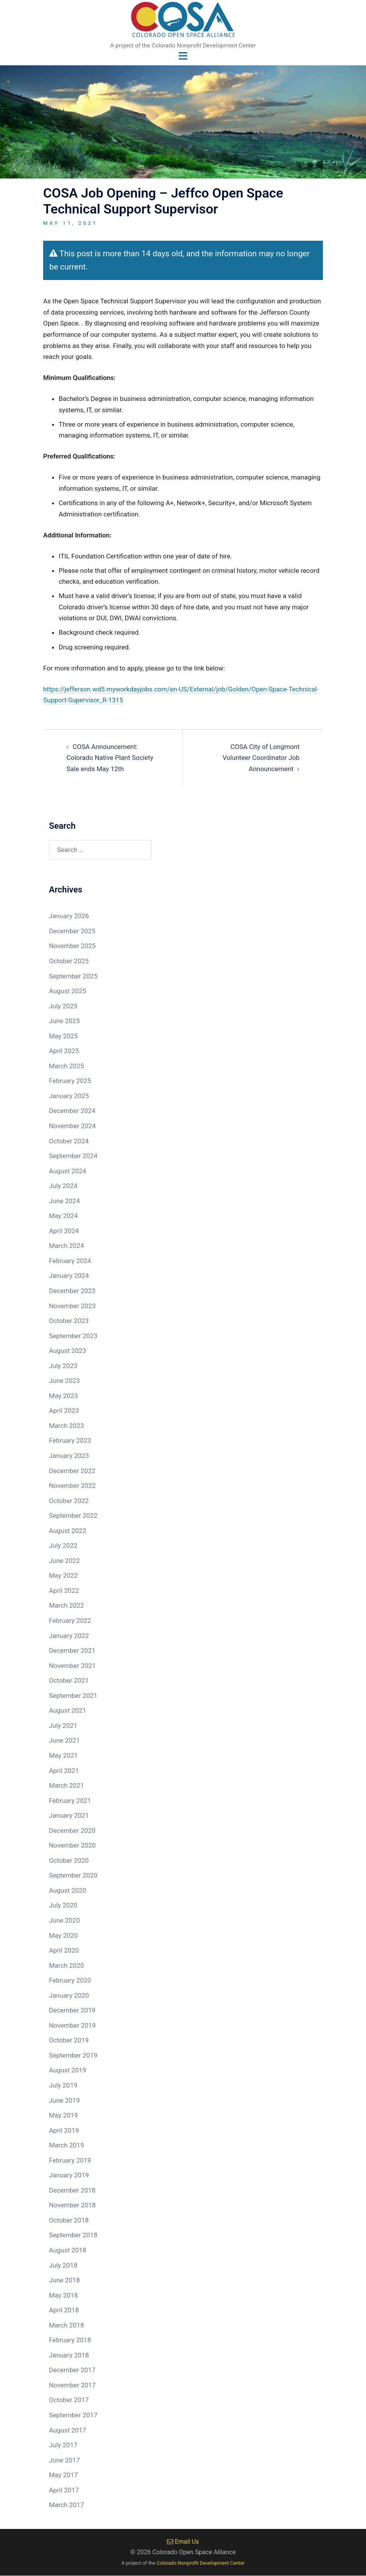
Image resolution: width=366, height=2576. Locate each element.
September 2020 (73, 1876)
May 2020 (63, 1935)
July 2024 (63, 1186)
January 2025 (69, 1096)
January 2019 (69, 2175)
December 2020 (72, 1830)
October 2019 (69, 2040)
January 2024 (69, 1276)
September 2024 (73, 1156)
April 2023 (64, 1411)
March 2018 (66, 2325)
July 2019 (63, 2085)
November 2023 (72, 1306)
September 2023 (73, 1336)
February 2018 (70, 2340)
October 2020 (69, 1860)
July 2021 (63, 1725)
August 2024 (67, 1171)
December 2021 (72, 1650)
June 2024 (64, 1201)
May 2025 (63, 1036)
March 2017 (66, 2505)
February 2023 (70, 1441)
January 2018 (69, 2355)
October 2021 (69, 1680)
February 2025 (70, 1081)
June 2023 (64, 1381)
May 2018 (63, 2295)
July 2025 (63, 1006)
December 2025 (72, 931)
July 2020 (63, 1905)
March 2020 (66, 1965)
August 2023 (67, 1350)
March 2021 (66, 1785)
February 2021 (70, 1800)
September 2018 (73, 2235)
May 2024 (63, 1216)
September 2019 (73, 2055)
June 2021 (64, 1741)
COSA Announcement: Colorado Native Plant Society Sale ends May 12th (109, 758)
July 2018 (63, 2265)
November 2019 (72, 2025)
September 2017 (73, 2415)
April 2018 (64, 2310)
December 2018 (72, 2190)
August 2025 (67, 991)
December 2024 (72, 1111)
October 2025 (69, 961)
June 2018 (64, 2280)
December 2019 (72, 2010)
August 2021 (67, 1711)
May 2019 (63, 2115)
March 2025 (66, 1066)
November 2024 (72, 1126)
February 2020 (70, 1980)
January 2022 (69, 1636)
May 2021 (63, 1755)
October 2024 (69, 1141)
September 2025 (73, 976)
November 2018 (72, 2205)
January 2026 (69, 916)
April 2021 (64, 1770)
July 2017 (63, 2445)
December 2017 (72, 2370)
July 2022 (63, 1546)
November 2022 (72, 1485)
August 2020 (67, 1890)
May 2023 (63, 1396)
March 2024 (66, 1246)
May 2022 (63, 1576)
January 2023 (69, 1456)
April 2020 (64, 1950)
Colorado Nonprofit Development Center (201, 2563)
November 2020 (72, 1846)
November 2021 (72, 1666)
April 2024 (64, 1231)
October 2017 (69, 2400)
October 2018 (69, 2220)
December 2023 (72, 1291)
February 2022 (70, 1620)
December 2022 (72, 1471)
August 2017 (67, 2430)
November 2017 (72, 2385)
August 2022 (67, 1531)
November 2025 (72, 946)
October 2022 (69, 1501)
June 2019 (64, 2100)
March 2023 (66, 1426)
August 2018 (67, 2250)
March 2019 (66, 2145)
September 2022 (73, 1515)
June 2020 (64, 1920)
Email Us (183, 2541)
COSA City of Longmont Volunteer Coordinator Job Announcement (261, 758)
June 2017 (64, 2460)
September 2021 (73, 1695)
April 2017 (64, 2490)
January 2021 (69, 1815)
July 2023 (63, 1366)
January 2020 (69, 1995)
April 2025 (64, 1051)
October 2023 (69, 1321)
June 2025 (64, 1021)
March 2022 (66, 1606)
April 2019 (64, 2130)
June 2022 (64, 1560)
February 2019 (70, 2160)
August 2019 (67, 2070)
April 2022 (64, 1590)
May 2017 (63, 2475)
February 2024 (70, 1261)
